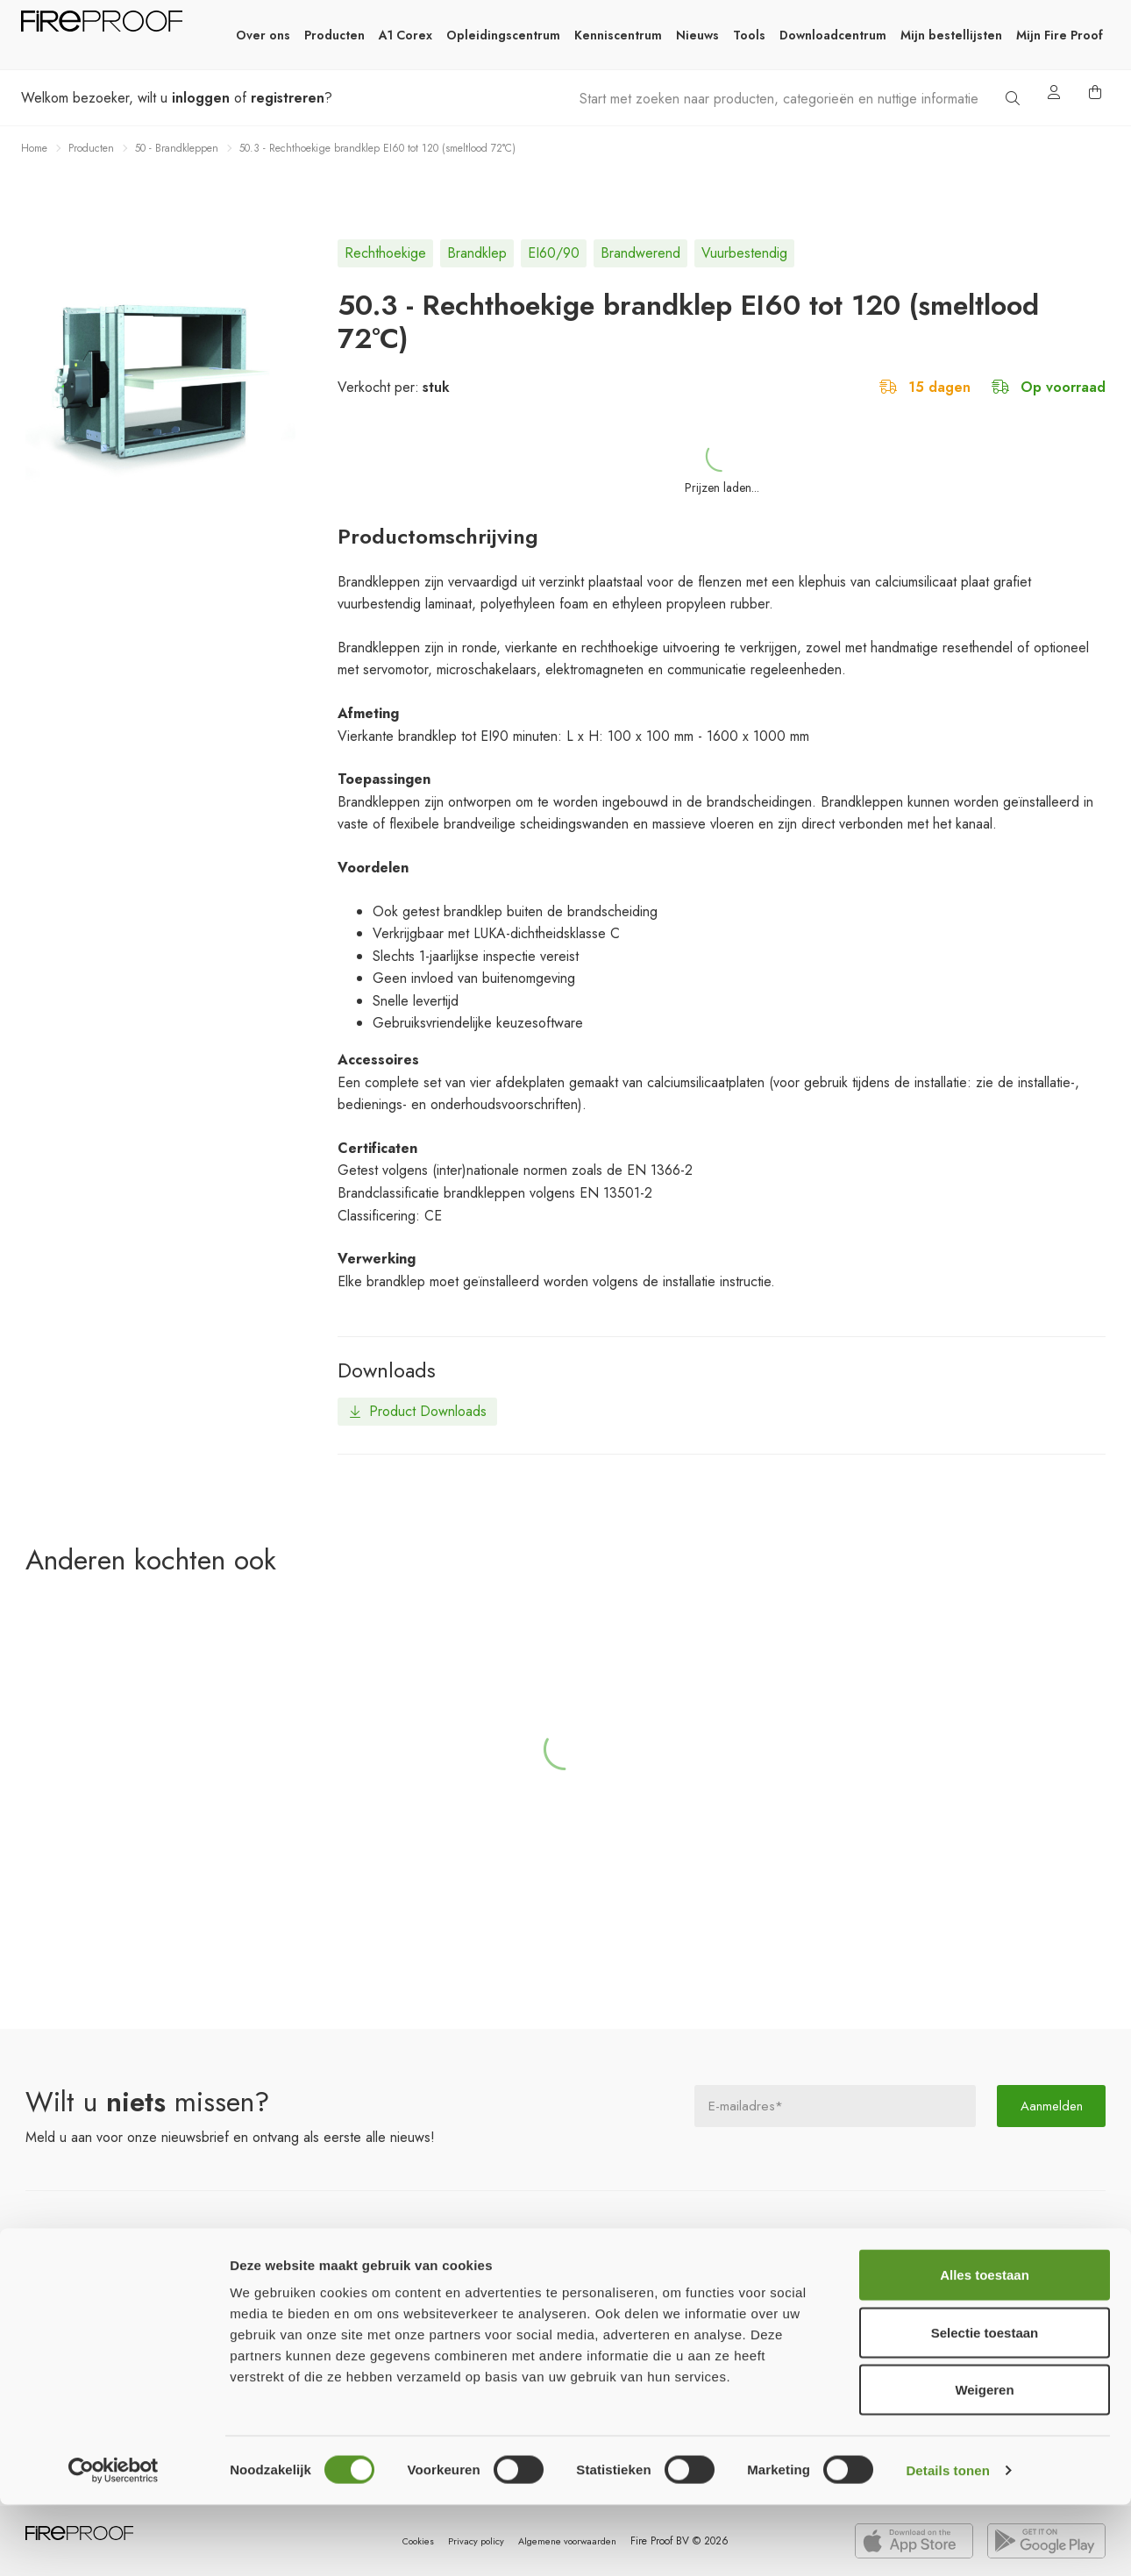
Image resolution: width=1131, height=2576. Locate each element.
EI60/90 (554, 253)
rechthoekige (385, 253)
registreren (287, 98)
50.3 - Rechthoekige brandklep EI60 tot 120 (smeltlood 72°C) (377, 148)
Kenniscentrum (618, 35)
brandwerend (640, 253)
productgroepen (121, 2264)
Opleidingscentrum (503, 35)
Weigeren (984, 2460)
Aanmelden (1051, 2103)
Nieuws (697, 35)
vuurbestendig (744, 253)
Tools (749, 35)
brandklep (477, 253)
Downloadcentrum (832, 35)
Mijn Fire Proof (1059, 35)
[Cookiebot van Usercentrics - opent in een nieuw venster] (113, 2542)
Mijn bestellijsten (951, 35)
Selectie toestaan (985, 2403)
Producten (334, 35)
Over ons (263, 35)
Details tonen (947, 2541)
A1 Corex (405, 35)
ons (508, 2264)
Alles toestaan (984, 2345)
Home (34, 148)
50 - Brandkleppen (176, 148)
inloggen (201, 98)
